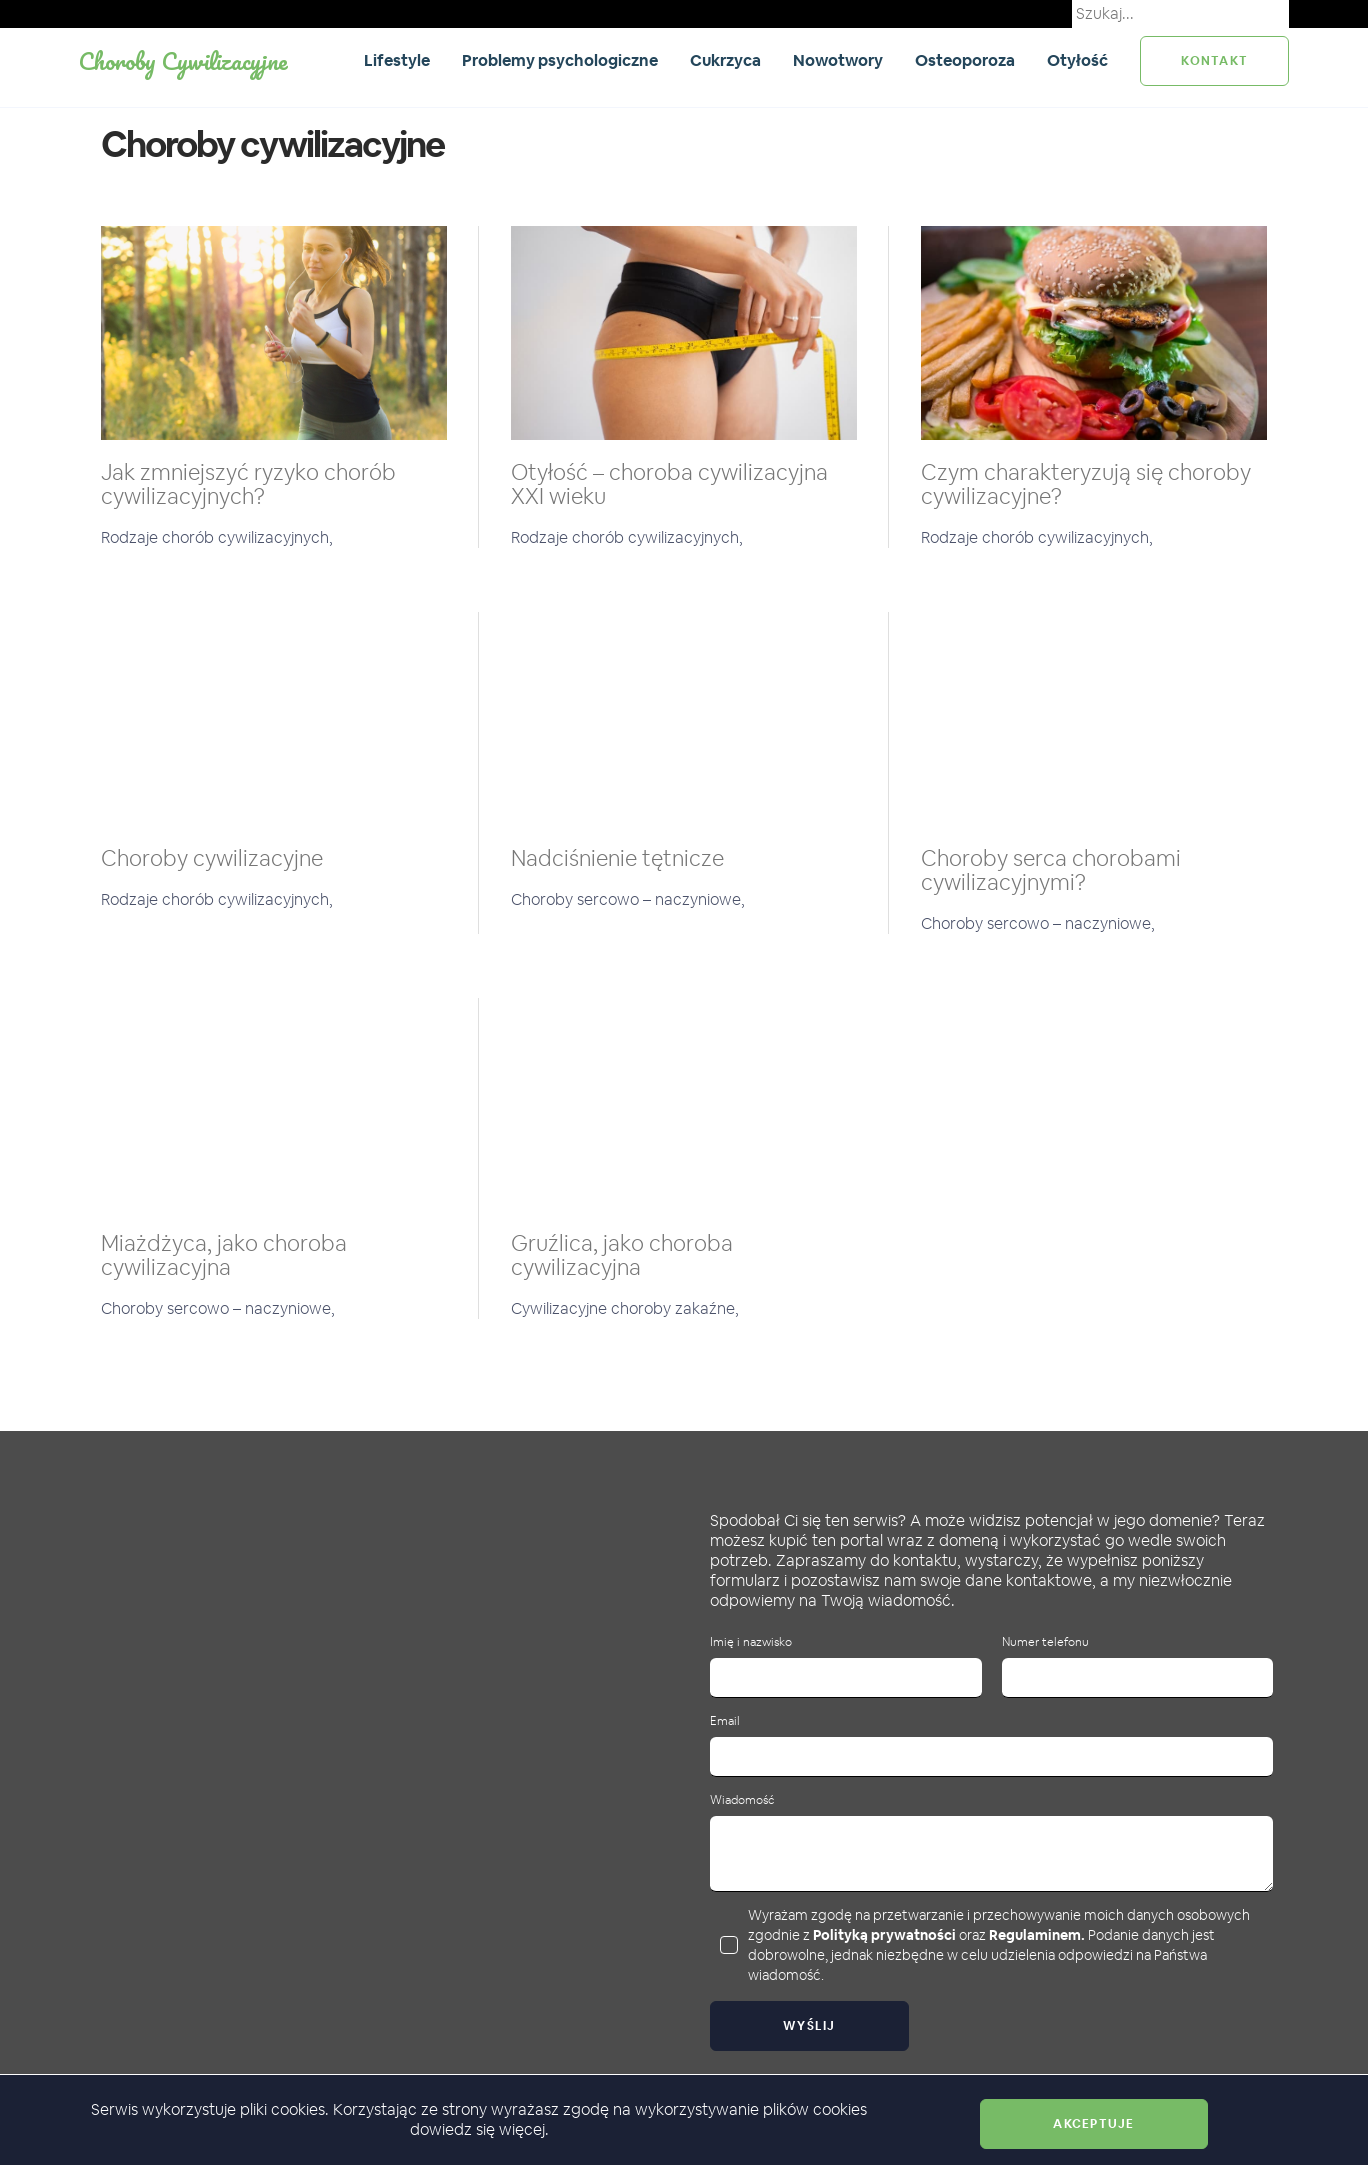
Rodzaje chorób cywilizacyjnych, (217, 537)
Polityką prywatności (884, 1935)
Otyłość (1077, 60)
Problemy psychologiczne (560, 60)
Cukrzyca (725, 60)
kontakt (1214, 61)
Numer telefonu (1045, 1642)
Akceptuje (1093, 2124)
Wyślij (809, 2026)
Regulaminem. (1037, 1935)
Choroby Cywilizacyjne (183, 60)
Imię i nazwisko (751, 1642)
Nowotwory (838, 60)
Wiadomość (742, 1800)
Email (725, 1721)
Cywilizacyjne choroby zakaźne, (625, 1308)
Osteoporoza (965, 60)
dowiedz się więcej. (479, 2129)
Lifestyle (397, 60)
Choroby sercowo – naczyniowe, (628, 899)
